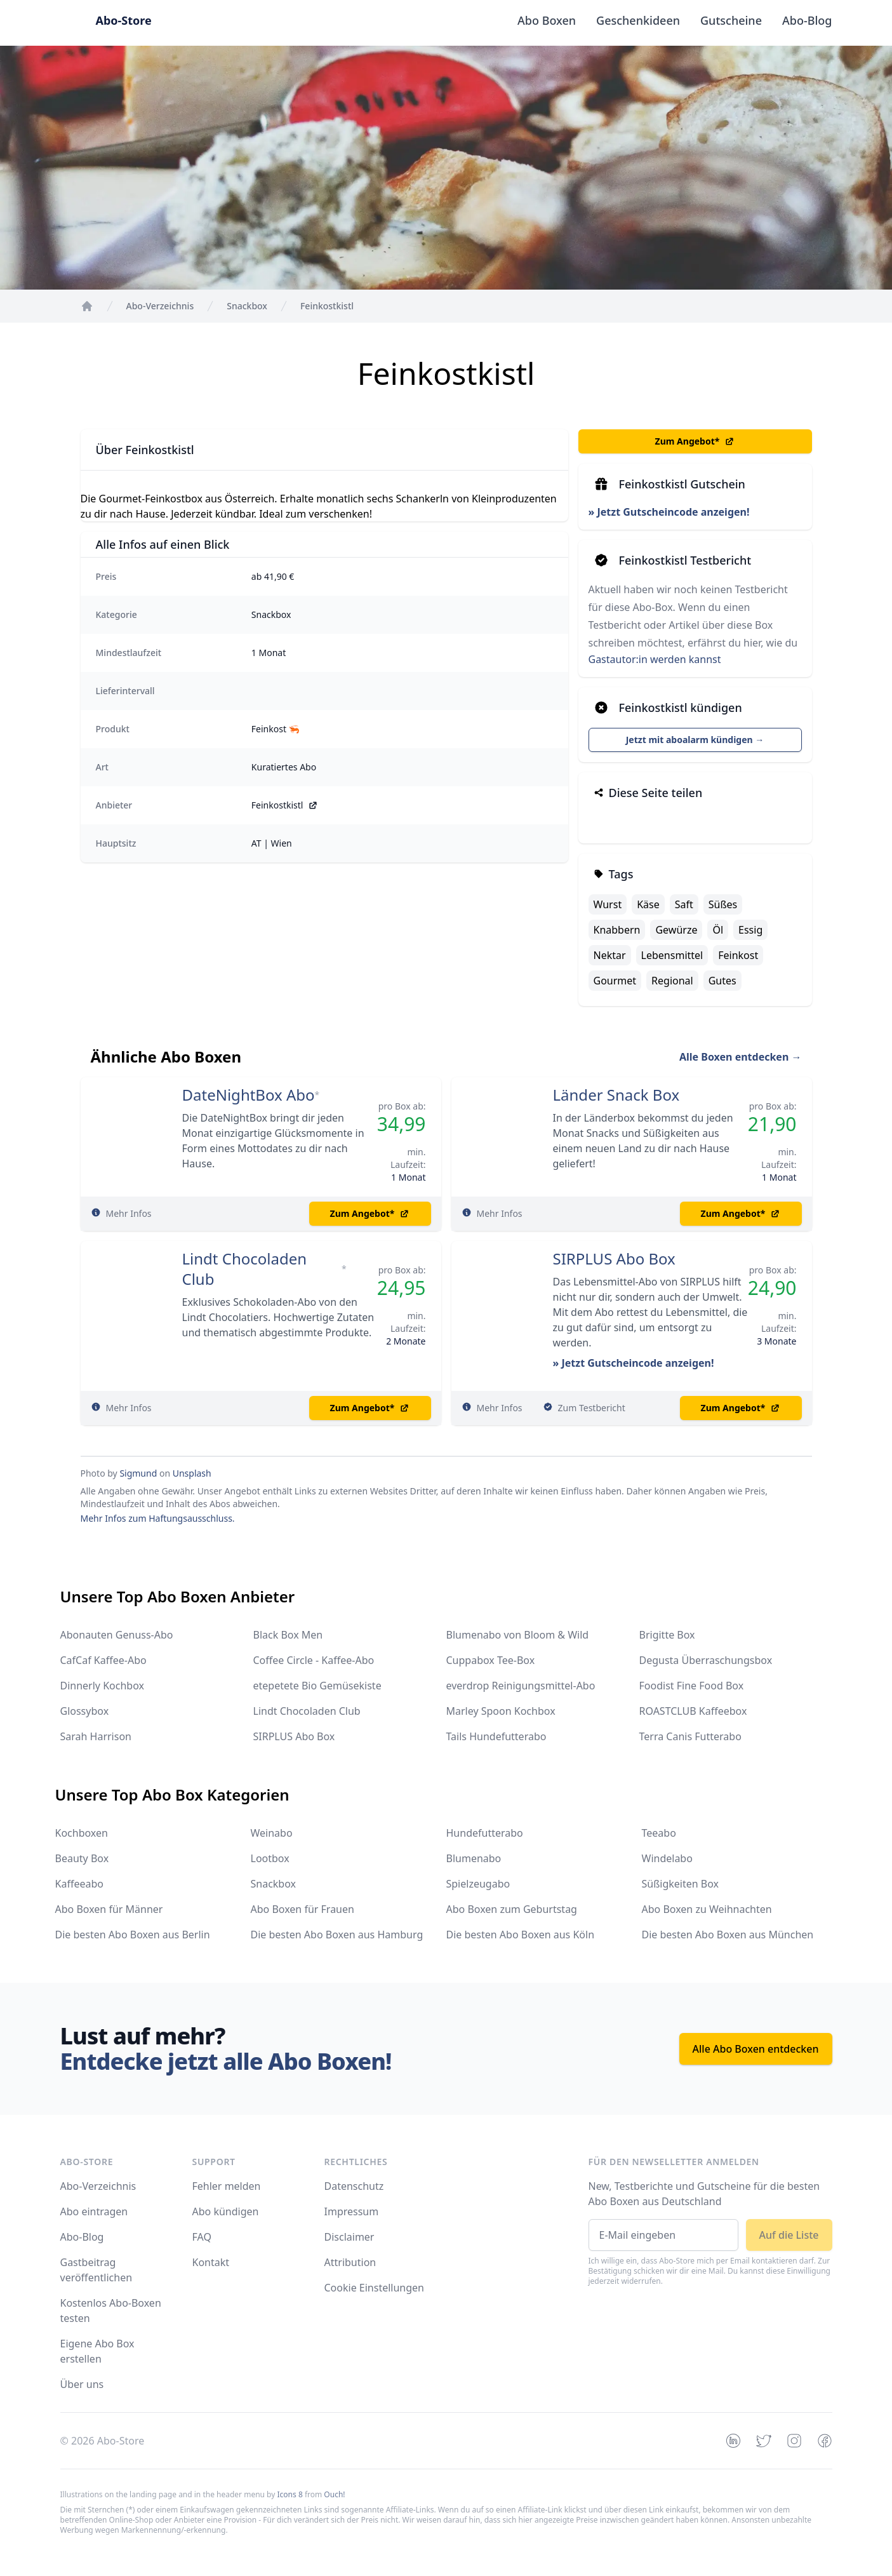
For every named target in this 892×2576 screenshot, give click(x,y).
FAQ (201, 2237)
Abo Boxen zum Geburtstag (511, 1909)
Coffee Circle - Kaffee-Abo (314, 1660)
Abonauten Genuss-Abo (116, 1635)
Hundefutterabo (484, 1833)
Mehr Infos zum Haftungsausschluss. (158, 1518)
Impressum (351, 2211)
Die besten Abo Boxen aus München (728, 1935)
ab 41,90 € (273, 576)
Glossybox (84, 1711)
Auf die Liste (789, 2235)
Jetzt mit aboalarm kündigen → (695, 740)
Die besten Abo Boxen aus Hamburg (337, 1935)
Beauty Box (82, 1858)
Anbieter (114, 805)
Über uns (82, 2384)
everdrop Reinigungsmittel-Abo (521, 1686)
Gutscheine (731, 20)
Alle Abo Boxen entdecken (756, 2049)
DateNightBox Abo (248, 1095)
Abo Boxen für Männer (109, 1909)
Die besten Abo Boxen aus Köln (520, 1935)
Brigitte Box (667, 1635)
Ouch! (334, 2494)
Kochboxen (81, 1833)
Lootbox (270, 1858)
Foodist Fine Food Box (691, 1686)
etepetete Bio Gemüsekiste (317, 1686)
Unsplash (192, 1473)
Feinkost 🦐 (275, 729)
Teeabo (659, 1833)
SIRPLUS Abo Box (614, 1259)
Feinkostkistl (285, 805)
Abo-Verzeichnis (98, 2186)
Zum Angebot (695, 441)
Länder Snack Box (616, 1095)
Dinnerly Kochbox (102, 1686)
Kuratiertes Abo (283, 767)
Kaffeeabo (79, 1884)
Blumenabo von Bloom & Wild (517, 1635)
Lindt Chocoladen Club (244, 1269)
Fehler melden (226, 2186)
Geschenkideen (638, 20)
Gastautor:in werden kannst (655, 659)
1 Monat (268, 653)
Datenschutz (354, 2186)
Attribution (350, 2262)
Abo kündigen (225, 2211)
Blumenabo (474, 1858)
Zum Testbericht (591, 1408)
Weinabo (272, 1833)
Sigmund (138, 1473)
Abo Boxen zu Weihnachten (707, 1909)
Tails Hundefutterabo (496, 1736)
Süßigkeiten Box (680, 1884)
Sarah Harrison (95, 1736)
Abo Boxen (546, 20)
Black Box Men (288, 1635)
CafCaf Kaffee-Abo (103, 1660)
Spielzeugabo (478, 1884)
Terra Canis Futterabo (690, 1736)
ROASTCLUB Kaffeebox (693, 1711)
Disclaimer (349, 2237)
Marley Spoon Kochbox (501, 1711)
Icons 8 (290, 2494)
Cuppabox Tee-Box (490, 1660)
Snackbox (271, 614)
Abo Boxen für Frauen (302, 1909)
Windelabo (667, 1858)
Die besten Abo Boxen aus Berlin (132, 1935)
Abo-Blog (807, 20)
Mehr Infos (129, 1213)
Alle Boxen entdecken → (740, 1057)
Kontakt (211, 2262)
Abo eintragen (94, 2211)
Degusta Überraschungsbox (706, 1660)
